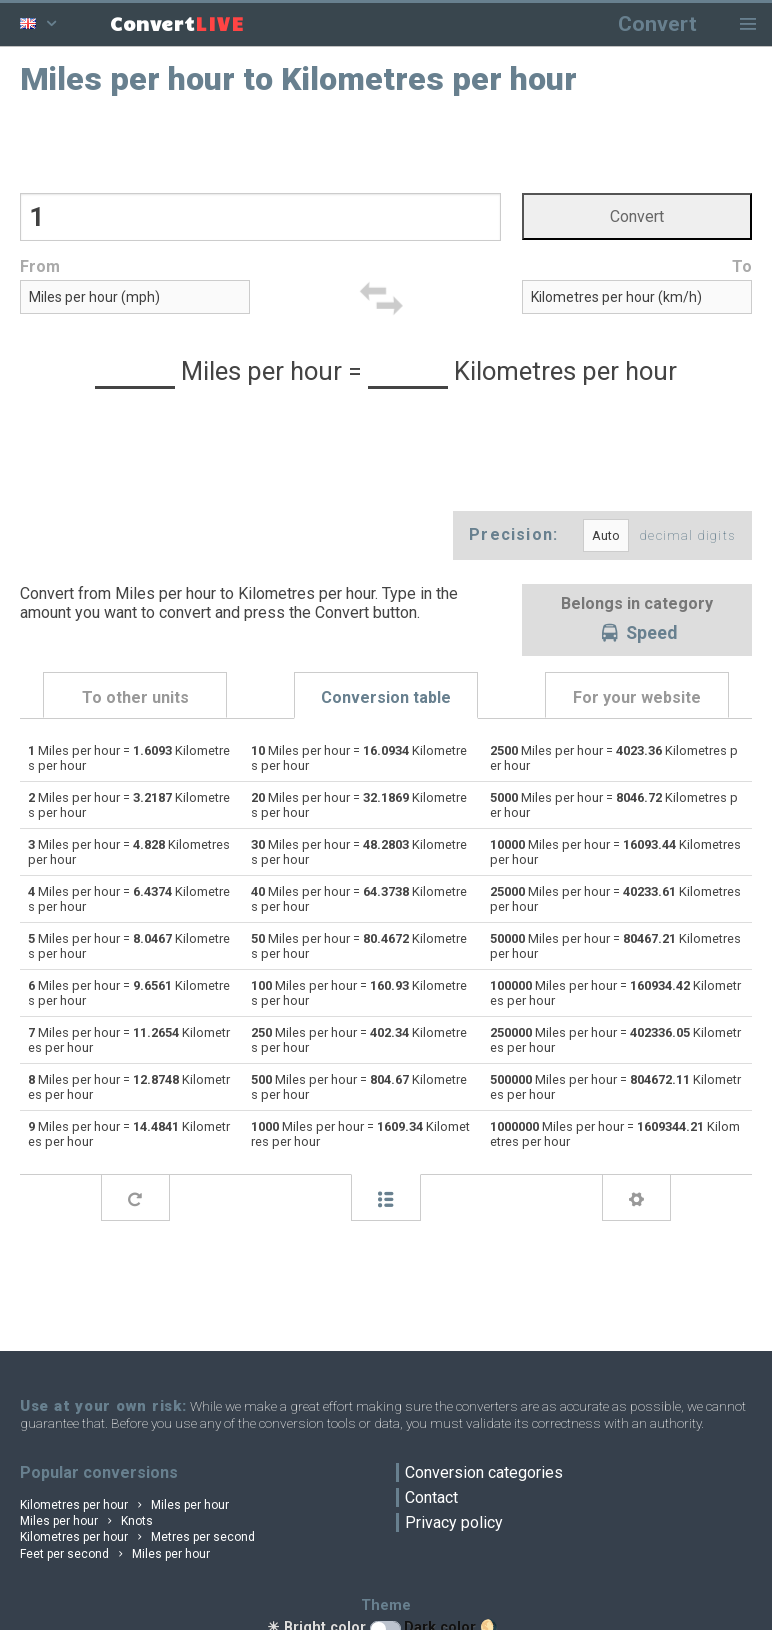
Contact (431, 1497)
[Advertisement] (386, 143)
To (742, 266)
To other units (135, 697)
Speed (637, 634)
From (40, 266)
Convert (657, 23)
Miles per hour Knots (86, 1521)
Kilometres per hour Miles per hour (124, 1505)
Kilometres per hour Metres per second (137, 1537)
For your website (637, 697)
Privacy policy (454, 1522)
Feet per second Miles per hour (115, 1554)
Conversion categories (484, 1472)
